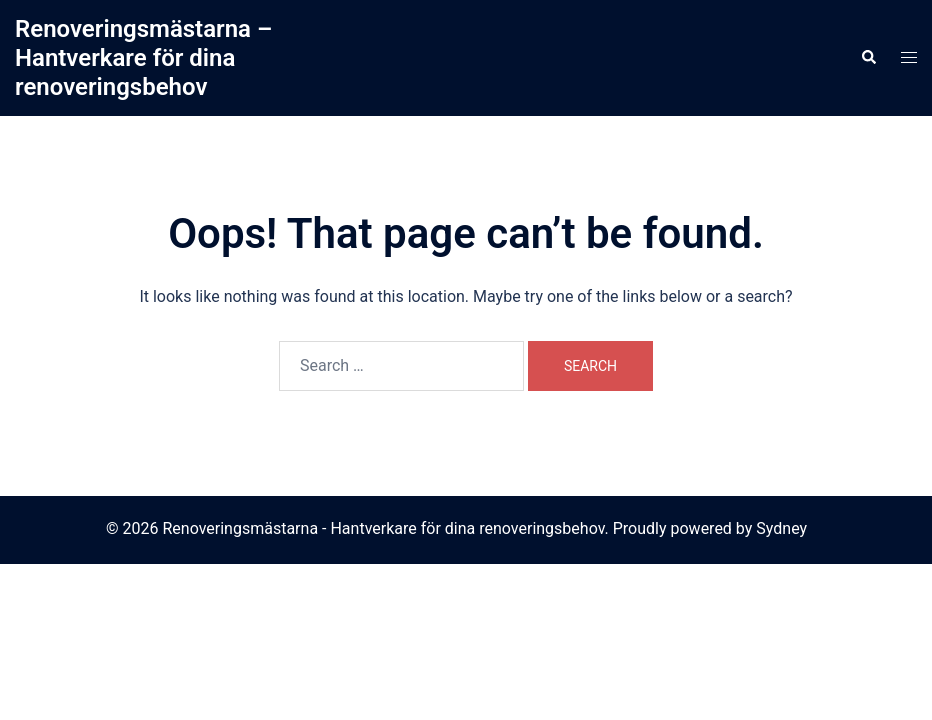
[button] (868, 58)
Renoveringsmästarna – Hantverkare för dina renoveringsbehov (143, 58)
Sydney (781, 528)
